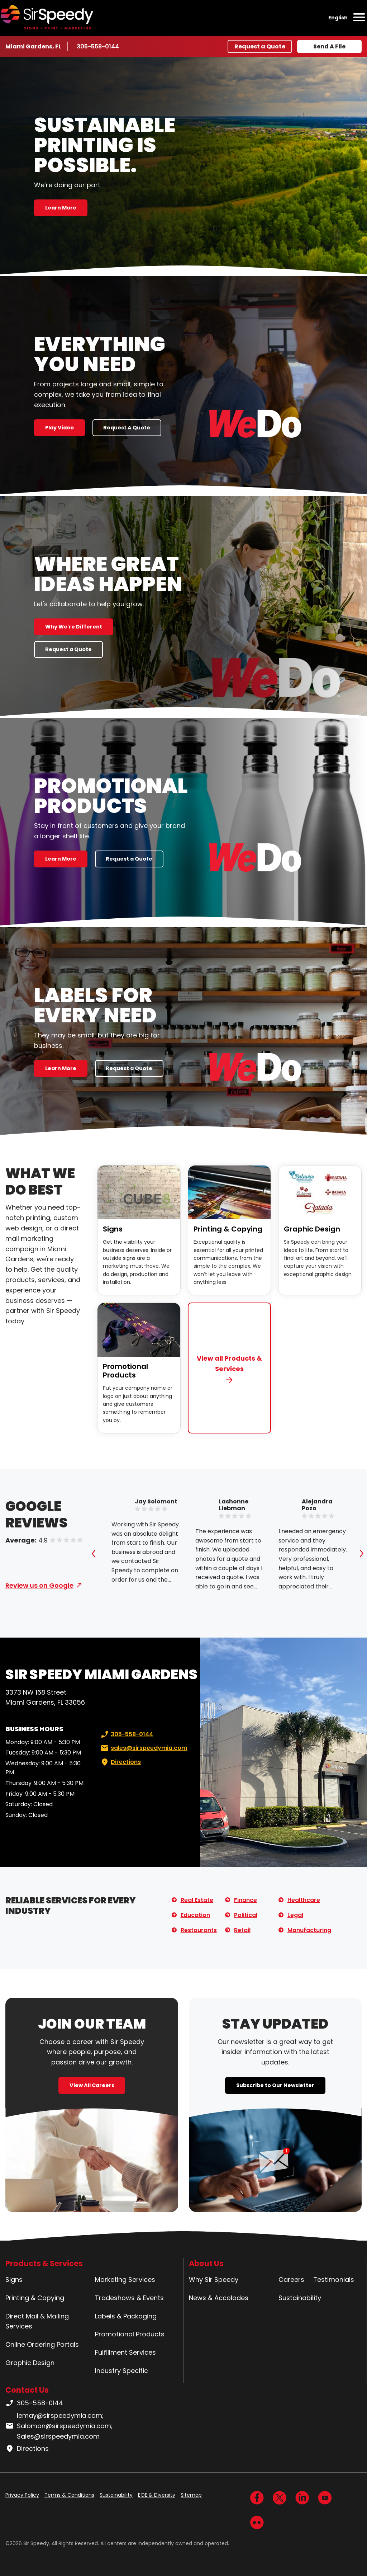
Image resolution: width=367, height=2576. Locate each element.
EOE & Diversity (156, 2495)
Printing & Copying (228, 1229)
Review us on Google (39, 1585)
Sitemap (191, 2495)
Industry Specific (121, 2370)
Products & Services (44, 2263)
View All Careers (92, 2085)
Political (245, 1915)
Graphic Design (312, 1229)
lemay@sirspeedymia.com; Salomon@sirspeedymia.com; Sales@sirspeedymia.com (59, 2426)
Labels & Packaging (126, 2316)
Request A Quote (126, 427)
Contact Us (27, 2390)
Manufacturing (308, 1930)
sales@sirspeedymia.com (143, 1748)
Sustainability (299, 2297)
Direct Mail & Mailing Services (37, 2321)
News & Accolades (218, 2297)
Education (195, 1915)
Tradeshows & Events (129, 2297)
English (338, 17)
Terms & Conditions (69, 2495)
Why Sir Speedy (213, 2279)
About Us (206, 2263)
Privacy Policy (22, 2495)
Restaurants (199, 1930)
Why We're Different (73, 626)
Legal (295, 1915)
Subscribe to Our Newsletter (275, 2085)
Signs (113, 1229)
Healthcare (303, 1900)
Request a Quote (259, 46)
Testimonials (333, 2279)
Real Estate (197, 1900)
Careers (291, 2279)
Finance (245, 1900)
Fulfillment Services (125, 2352)
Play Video (59, 427)
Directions (120, 1762)
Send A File (329, 46)
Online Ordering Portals (42, 2344)
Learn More (60, 207)
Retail (242, 1930)
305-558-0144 (98, 46)
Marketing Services (125, 2279)
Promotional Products (125, 1370)
